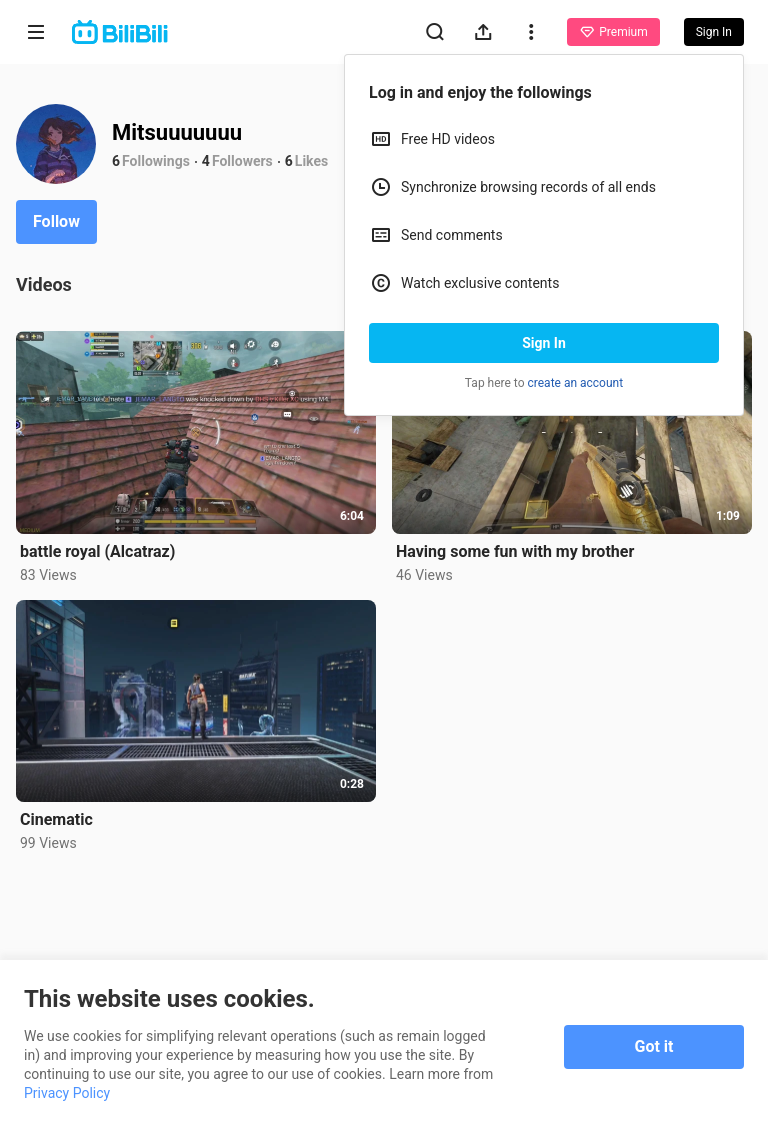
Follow (56, 221)
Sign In (544, 343)
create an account (576, 383)
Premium (613, 32)
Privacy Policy (67, 1093)
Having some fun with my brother (515, 551)
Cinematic (56, 819)
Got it (654, 1046)
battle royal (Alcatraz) (97, 551)
